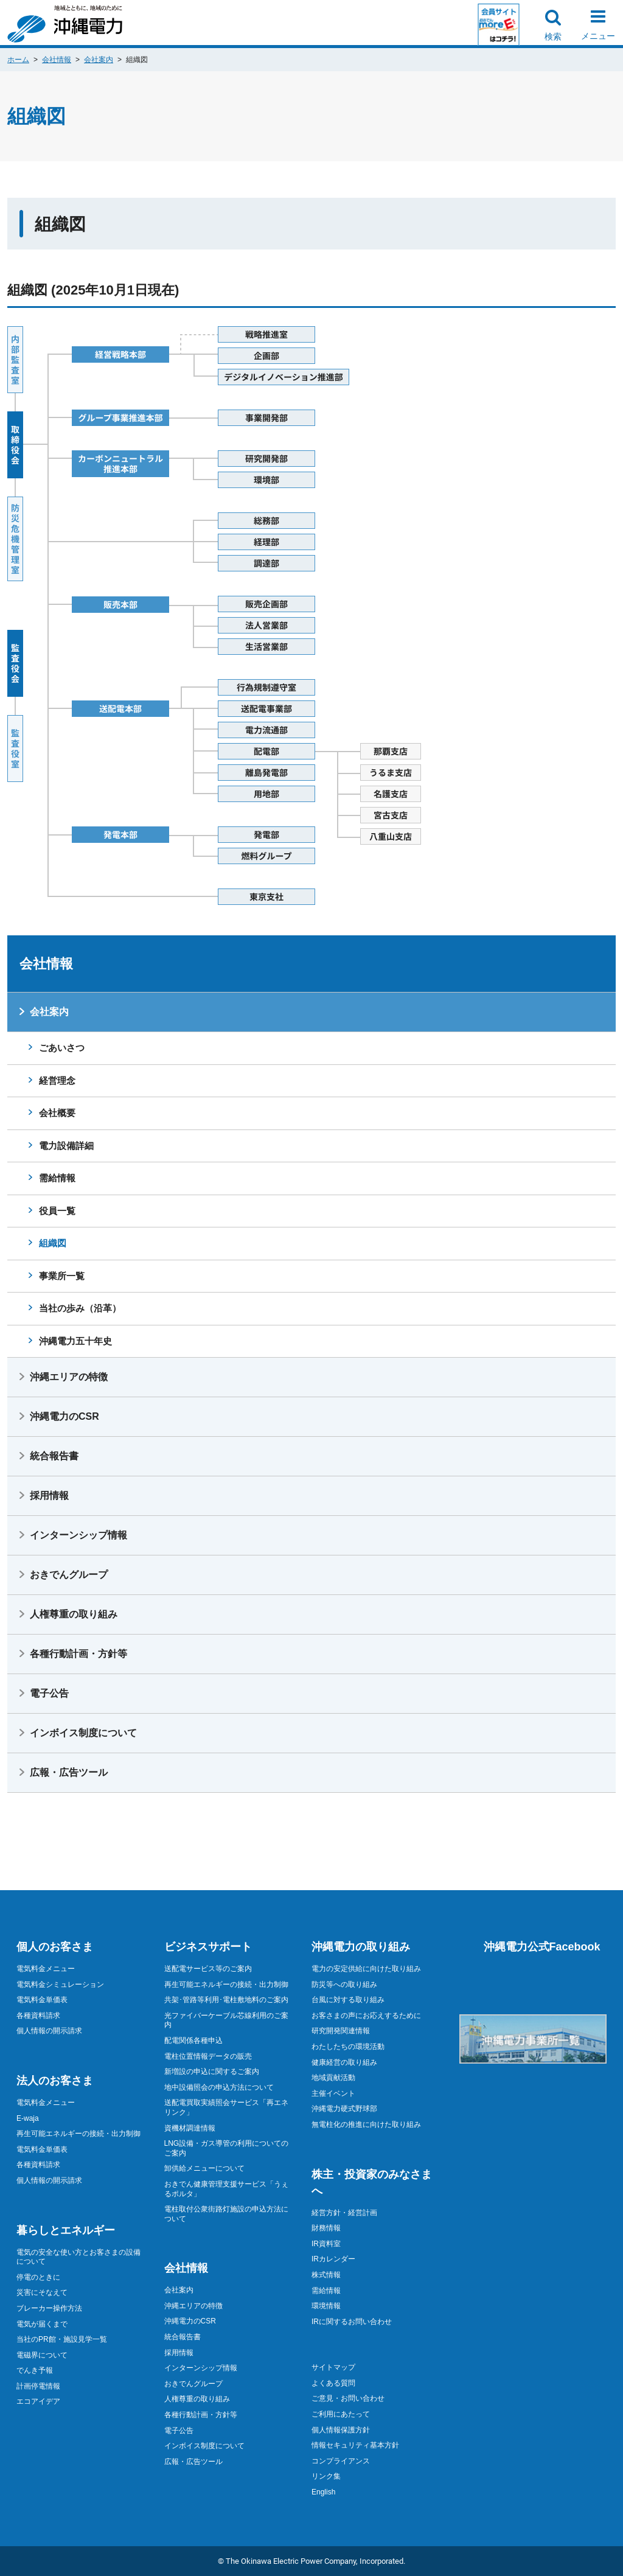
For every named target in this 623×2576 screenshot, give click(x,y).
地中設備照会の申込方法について (219, 2087)
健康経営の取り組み (344, 2062)
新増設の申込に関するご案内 (211, 2071)
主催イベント (333, 2093)
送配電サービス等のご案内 (208, 1968)
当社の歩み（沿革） (80, 1308)
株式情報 (326, 2275)
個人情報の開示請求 (49, 2030)
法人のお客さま (54, 2081)
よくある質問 (333, 2383)
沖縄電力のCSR (64, 1416)
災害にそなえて (42, 2292)
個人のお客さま (54, 1947)
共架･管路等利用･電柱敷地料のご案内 (226, 1999)
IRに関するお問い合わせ (352, 2321)
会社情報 (56, 59)
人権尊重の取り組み (73, 1614)
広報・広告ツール (69, 1772)
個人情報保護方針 (341, 2430)
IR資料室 (326, 2243)
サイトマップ (333, 2367)
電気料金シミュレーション (60, 1984)
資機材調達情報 (189, 2128)
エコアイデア (38, 2401)
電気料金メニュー (45, 1968)
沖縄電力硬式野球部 (344, 2108)
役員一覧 (57, 1211)
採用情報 (49, 1495)
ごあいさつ (62, 1047)
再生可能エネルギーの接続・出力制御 (78, 2133)
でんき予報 (34, 2370)
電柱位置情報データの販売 (208, 2056)
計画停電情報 (38, 2386)
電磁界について (42, 2355)
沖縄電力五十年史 (75, 1341)
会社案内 (98, 59)
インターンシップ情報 (78, 1535)
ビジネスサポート (208, 1947)
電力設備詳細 (66, 1145)
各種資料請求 (38, 2015)
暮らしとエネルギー (65, 2230)
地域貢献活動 (333, 2077)
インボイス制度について (83, 1733)
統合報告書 (54, 1456)
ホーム (18, 59)
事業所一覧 (62, 1276)
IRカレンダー (333, 2259)
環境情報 (326, 2306)
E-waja (27, 2118)
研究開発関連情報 (341, 2030)
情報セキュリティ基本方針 (355, 2445)
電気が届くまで (42, 2324)
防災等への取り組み (344, 1984)
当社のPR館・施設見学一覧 (61, 2339)
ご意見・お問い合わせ (348, 2398)
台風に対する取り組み (348, 1999)
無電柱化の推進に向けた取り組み (366, 2124)
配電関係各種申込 (193, 2040)
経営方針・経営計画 (344, 2212)
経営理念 (57, 1080)
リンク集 (326, 2476)
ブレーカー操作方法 (49, 2308)
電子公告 (49, 1693)
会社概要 (57, 1113)
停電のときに (38, 2277)
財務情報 (326, 2228)
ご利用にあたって (341, 2414)
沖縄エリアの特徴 (69, 1377)
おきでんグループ (69, 1574)
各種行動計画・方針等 (78, 1654)
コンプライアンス (341, 2461)
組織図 (52, 1243)
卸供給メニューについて (204, 2168)
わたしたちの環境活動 (348, 2046)
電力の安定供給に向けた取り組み (366, 1968)
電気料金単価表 (42, 1999)
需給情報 (57, 1178)
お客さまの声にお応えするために (366, 2015)
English (323, 2492)
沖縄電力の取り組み (361, 1947)
